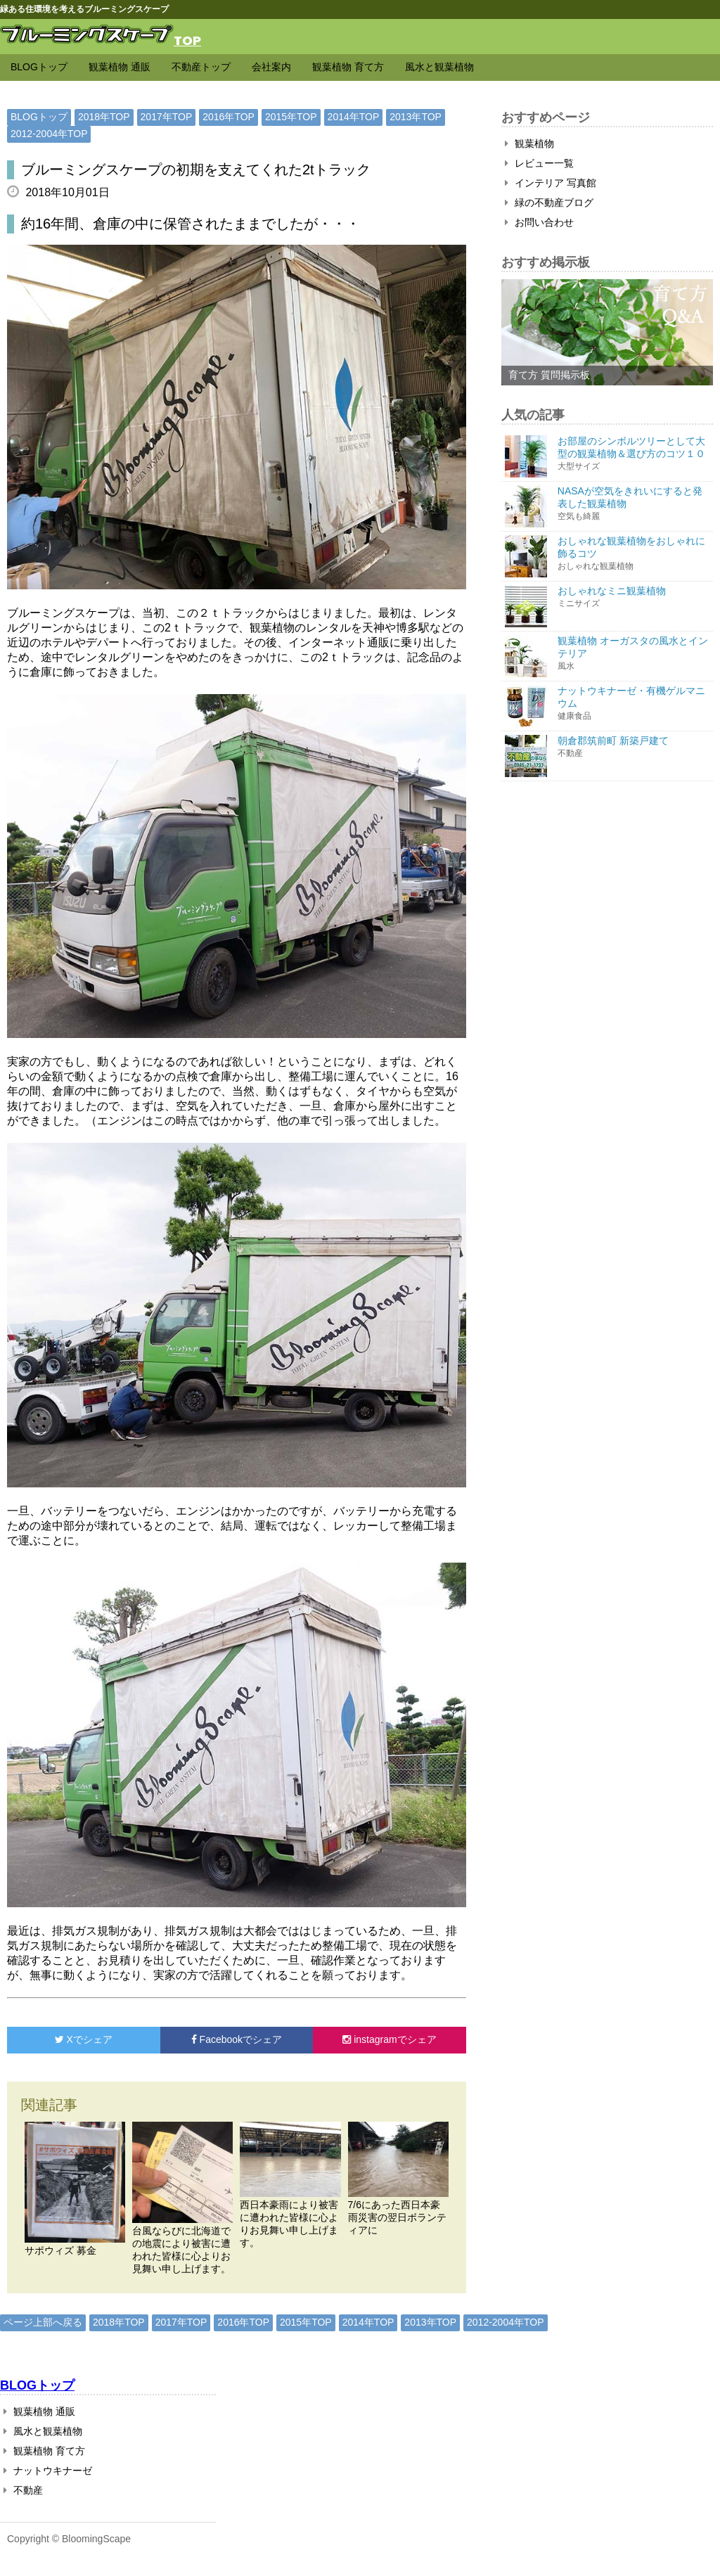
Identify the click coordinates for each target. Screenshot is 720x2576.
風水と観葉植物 (439, 66)
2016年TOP (228, 116)
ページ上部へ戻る (43, 2322)
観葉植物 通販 (119, 66)
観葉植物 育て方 (348, 66)
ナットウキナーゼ (48, 2470)
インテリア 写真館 (550, 182)
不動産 (23, 2490)
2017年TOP (167, 116)
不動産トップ (201, 66)
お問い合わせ (539, 222)
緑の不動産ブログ (549, 202)
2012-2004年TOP (49, 133)
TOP (187, 40)
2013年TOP (416, 116)
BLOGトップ (39, 66)
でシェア (83, 2039)
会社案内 (271, 66)
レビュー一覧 (539, 163)
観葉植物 (529, 143)
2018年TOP (104, 116)
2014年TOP (354, 116)
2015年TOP (291, 116)
